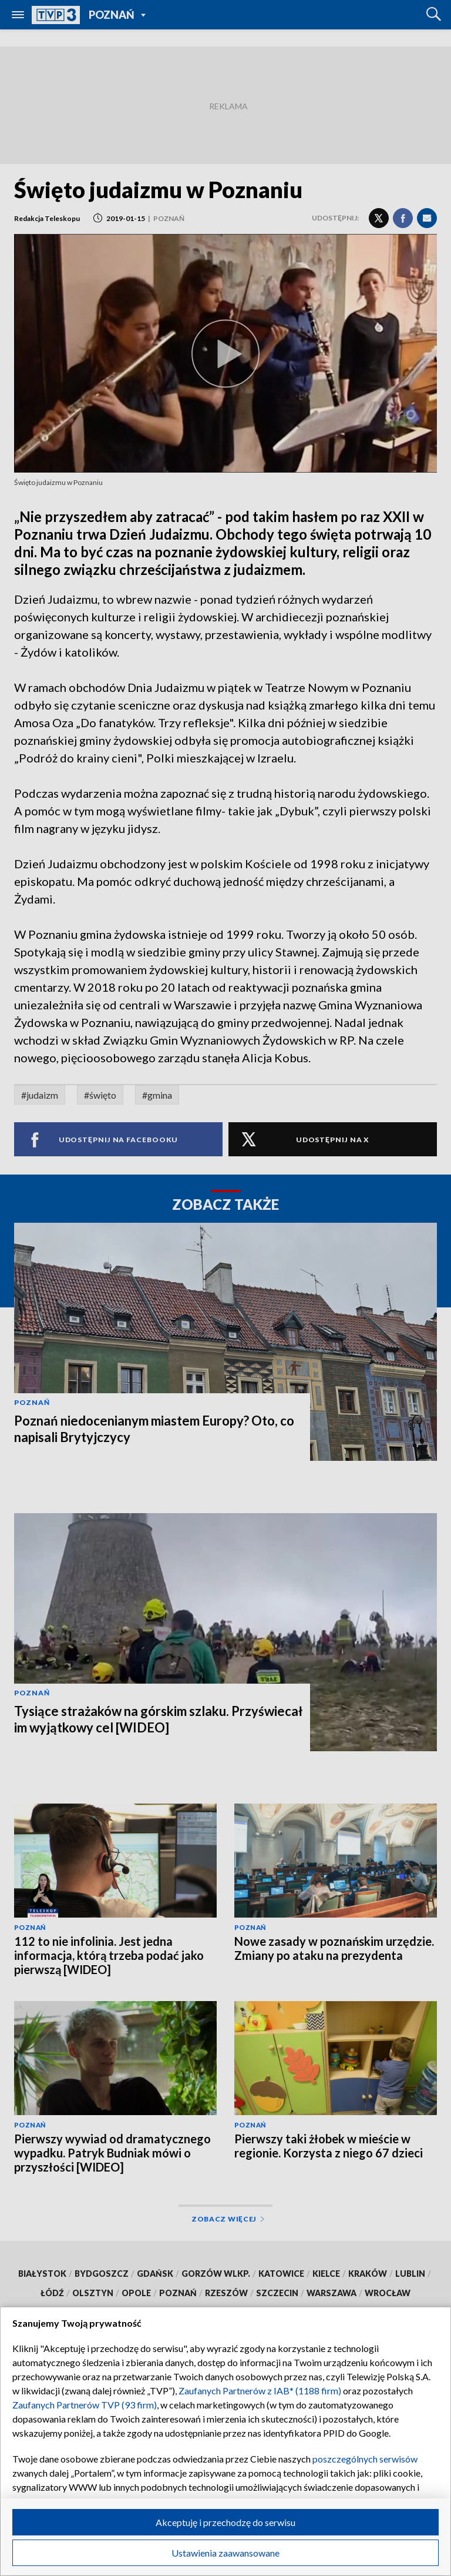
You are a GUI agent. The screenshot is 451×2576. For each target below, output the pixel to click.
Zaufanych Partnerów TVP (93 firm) (84, 2404)
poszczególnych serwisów (365, 2458)
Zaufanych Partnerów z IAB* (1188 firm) (260, 2390)
